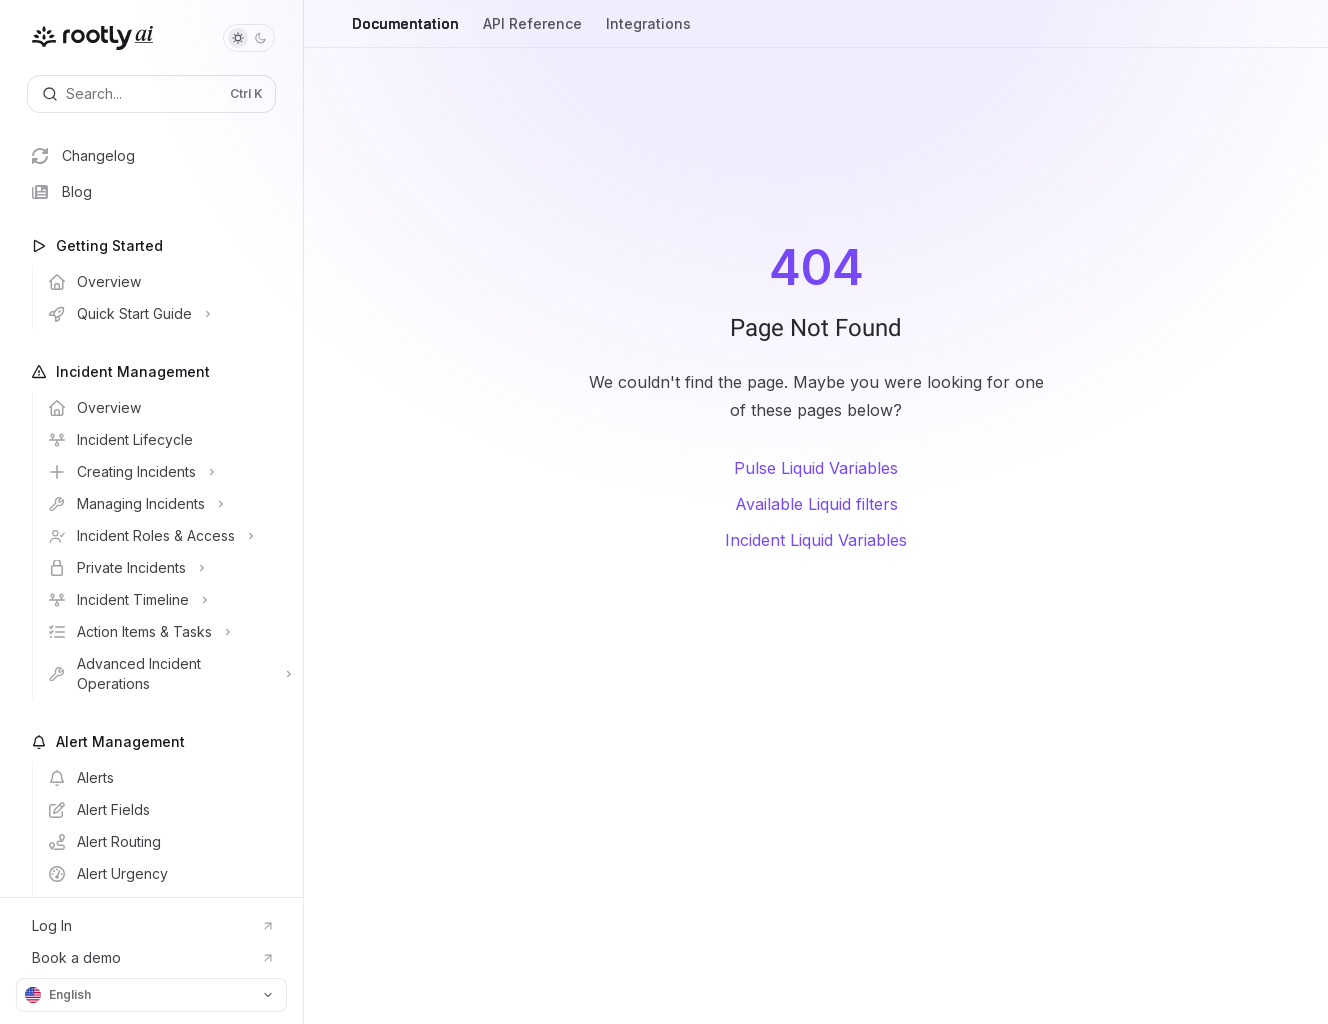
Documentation (405, 31)
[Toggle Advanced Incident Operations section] (167, 674)
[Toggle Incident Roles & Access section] (167, 536)
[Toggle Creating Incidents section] (167, 472)
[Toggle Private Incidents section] (167, 568)
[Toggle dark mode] (249, 38)
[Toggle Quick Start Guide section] (167, 314)
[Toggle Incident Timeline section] (167, 600)
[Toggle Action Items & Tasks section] (167, 632)
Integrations (648, 31)
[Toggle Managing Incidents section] (167, 504)
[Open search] (151, 94)
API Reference (532, 31)
